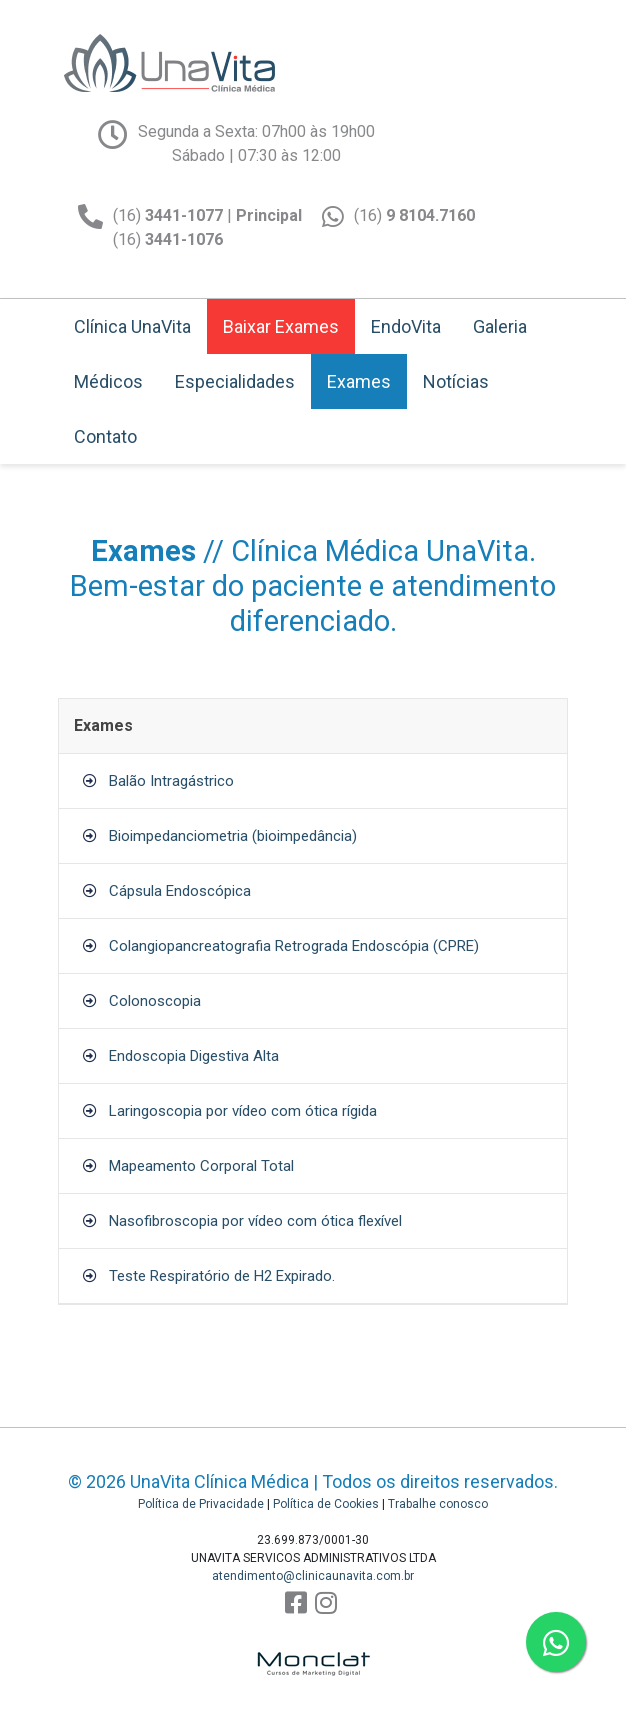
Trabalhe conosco (438, 1504)
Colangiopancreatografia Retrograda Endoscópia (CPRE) (294, 946)
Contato (105, 436)
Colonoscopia (155, 1001)
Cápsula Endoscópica (180, 891)
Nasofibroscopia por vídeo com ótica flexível (255, 1221)
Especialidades (235, 381)
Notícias (456, 381)
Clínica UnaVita (132, 326)
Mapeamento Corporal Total (201, 1166)
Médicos (108, 381)
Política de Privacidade (201, 1504)
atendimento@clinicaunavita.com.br (313, 1576)
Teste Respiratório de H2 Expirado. (222, 1276)
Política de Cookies (326, 1504)
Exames (359, 381)
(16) (414, 215)
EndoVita (406, 326)
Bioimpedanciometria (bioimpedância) (233, 836)
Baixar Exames (281, 326)
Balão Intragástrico (171, 781)
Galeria (500, 326)
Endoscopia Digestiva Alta (194, 1056)
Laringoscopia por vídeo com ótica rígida (243, 1111)
